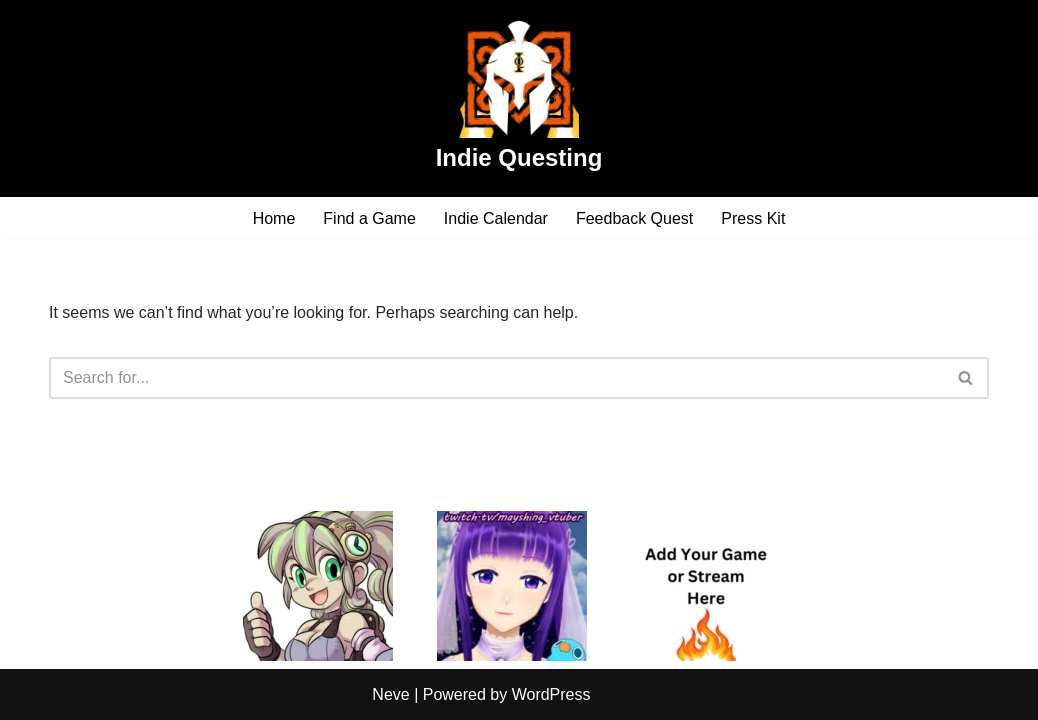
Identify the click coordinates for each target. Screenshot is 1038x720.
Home (274, 218)
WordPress (551, 694)
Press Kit (753, 218)
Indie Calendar (496, 218)
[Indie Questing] (519, 98)
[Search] (496, 378)
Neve (390, 694)
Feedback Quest (634, 218)
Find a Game (369, 218)
